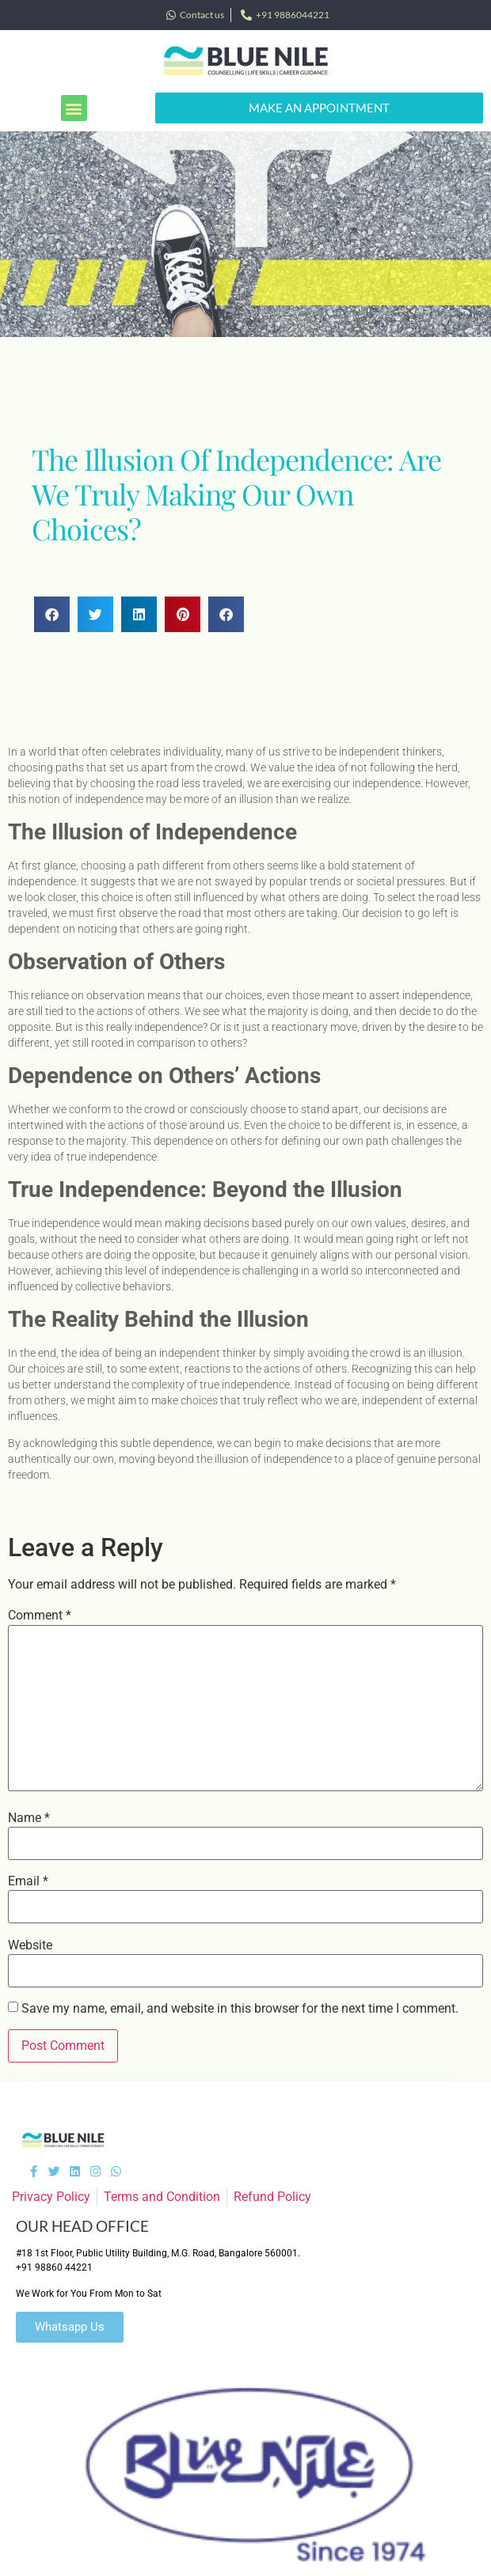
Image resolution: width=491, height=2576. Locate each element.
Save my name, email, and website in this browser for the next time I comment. (240, 2008)
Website (30, 1945)
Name (29, 1818)
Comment (39, 1615)
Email (28, 1881)
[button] (74, 108)
